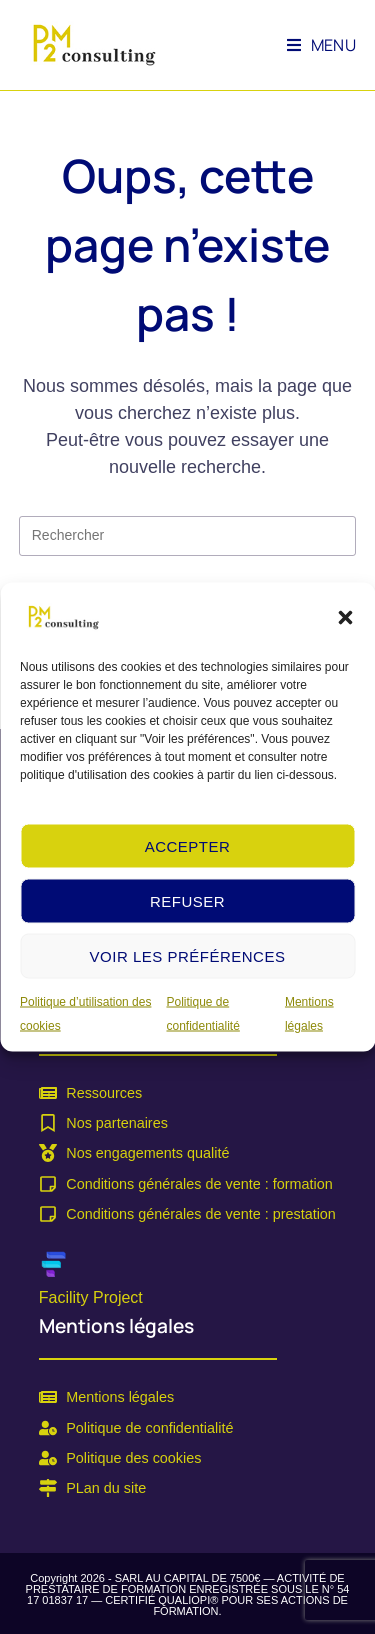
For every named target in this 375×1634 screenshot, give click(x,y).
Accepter (188, 845)
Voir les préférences (188, 955)
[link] (63, 616)
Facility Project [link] (91, 1297)
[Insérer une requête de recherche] (188, 536)
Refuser (187, 900)
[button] (345, 618)
